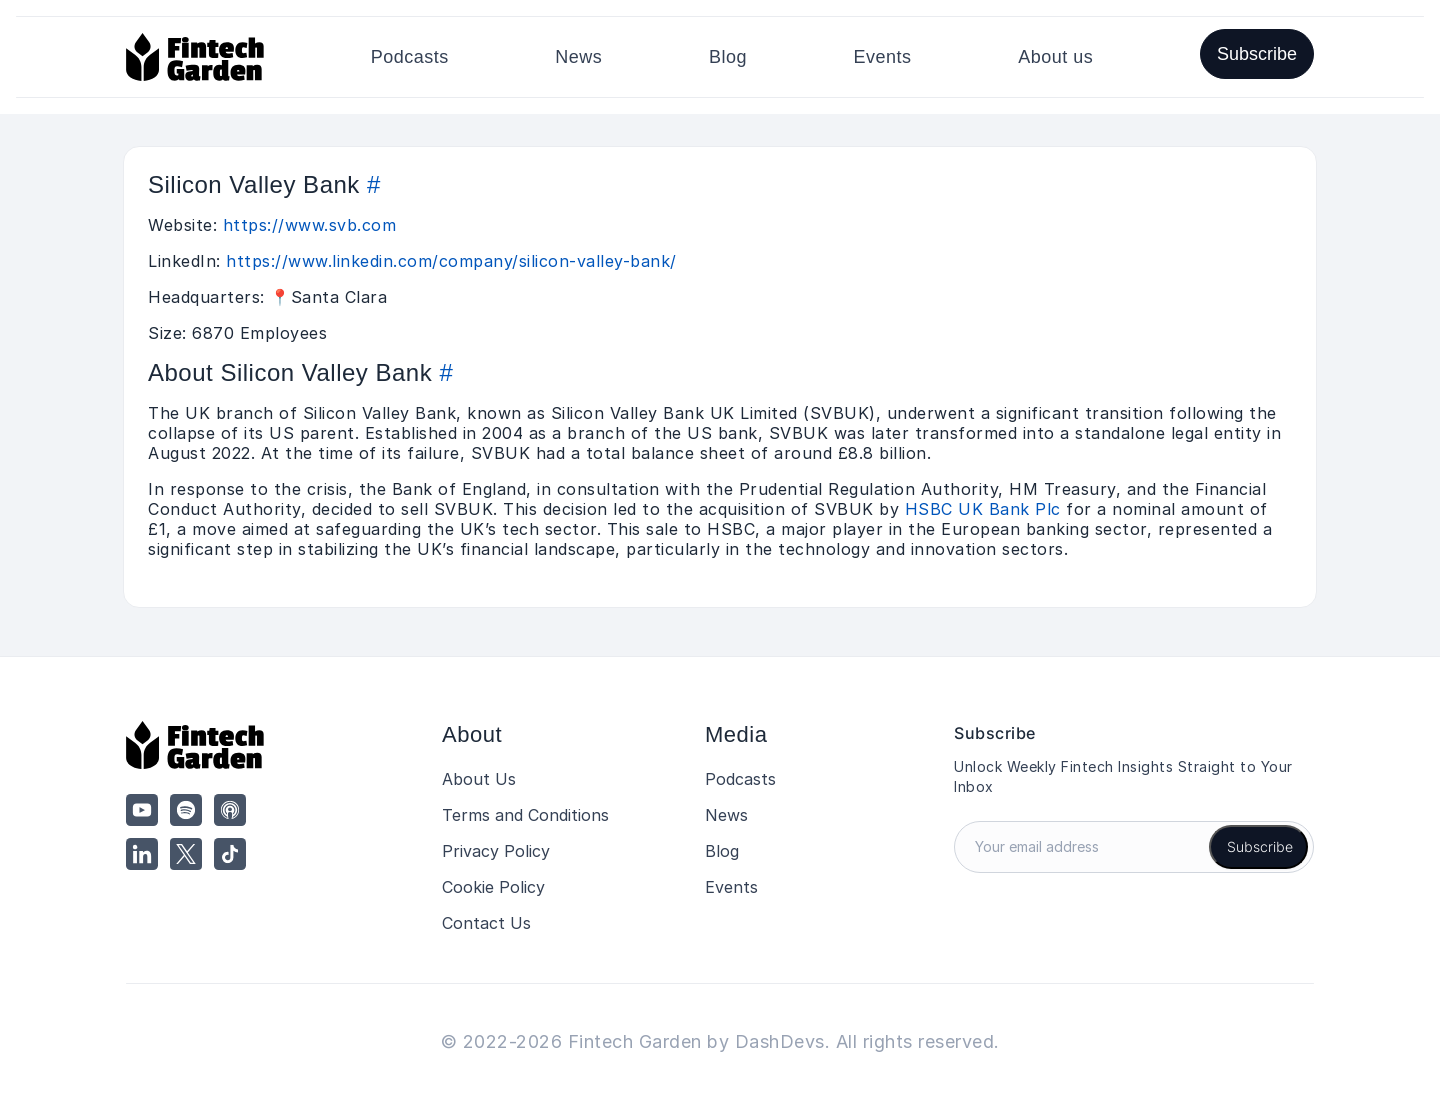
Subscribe (1257, 54)
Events (883, 57)
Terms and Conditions (525, 815)
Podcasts (410, 57)
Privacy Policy (496, 851)
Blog (728, 57)
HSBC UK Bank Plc (983, 509)
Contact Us (486, 923)
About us (1055, 57)
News (578, 57)
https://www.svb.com (310, 225)
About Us (479, 779)
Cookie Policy (493, 887)
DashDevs (780, 1041)
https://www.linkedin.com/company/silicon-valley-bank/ (451, 261)
